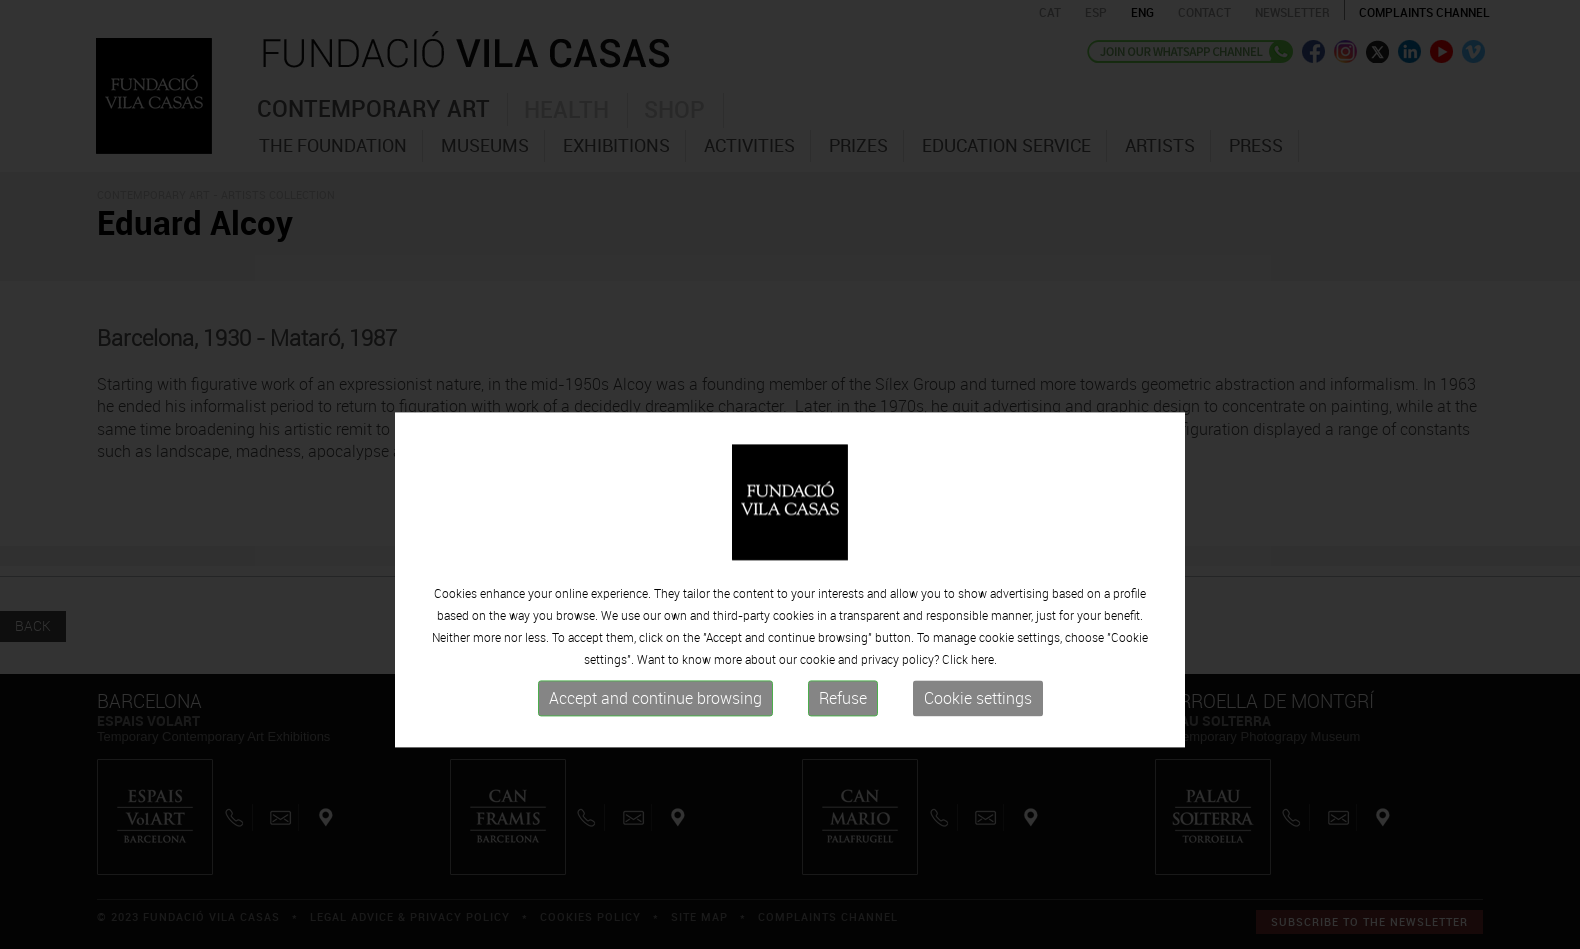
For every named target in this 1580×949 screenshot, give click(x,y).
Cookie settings (978, 790)
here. (984, 751)
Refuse (843, 790)
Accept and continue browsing (655, 790)
